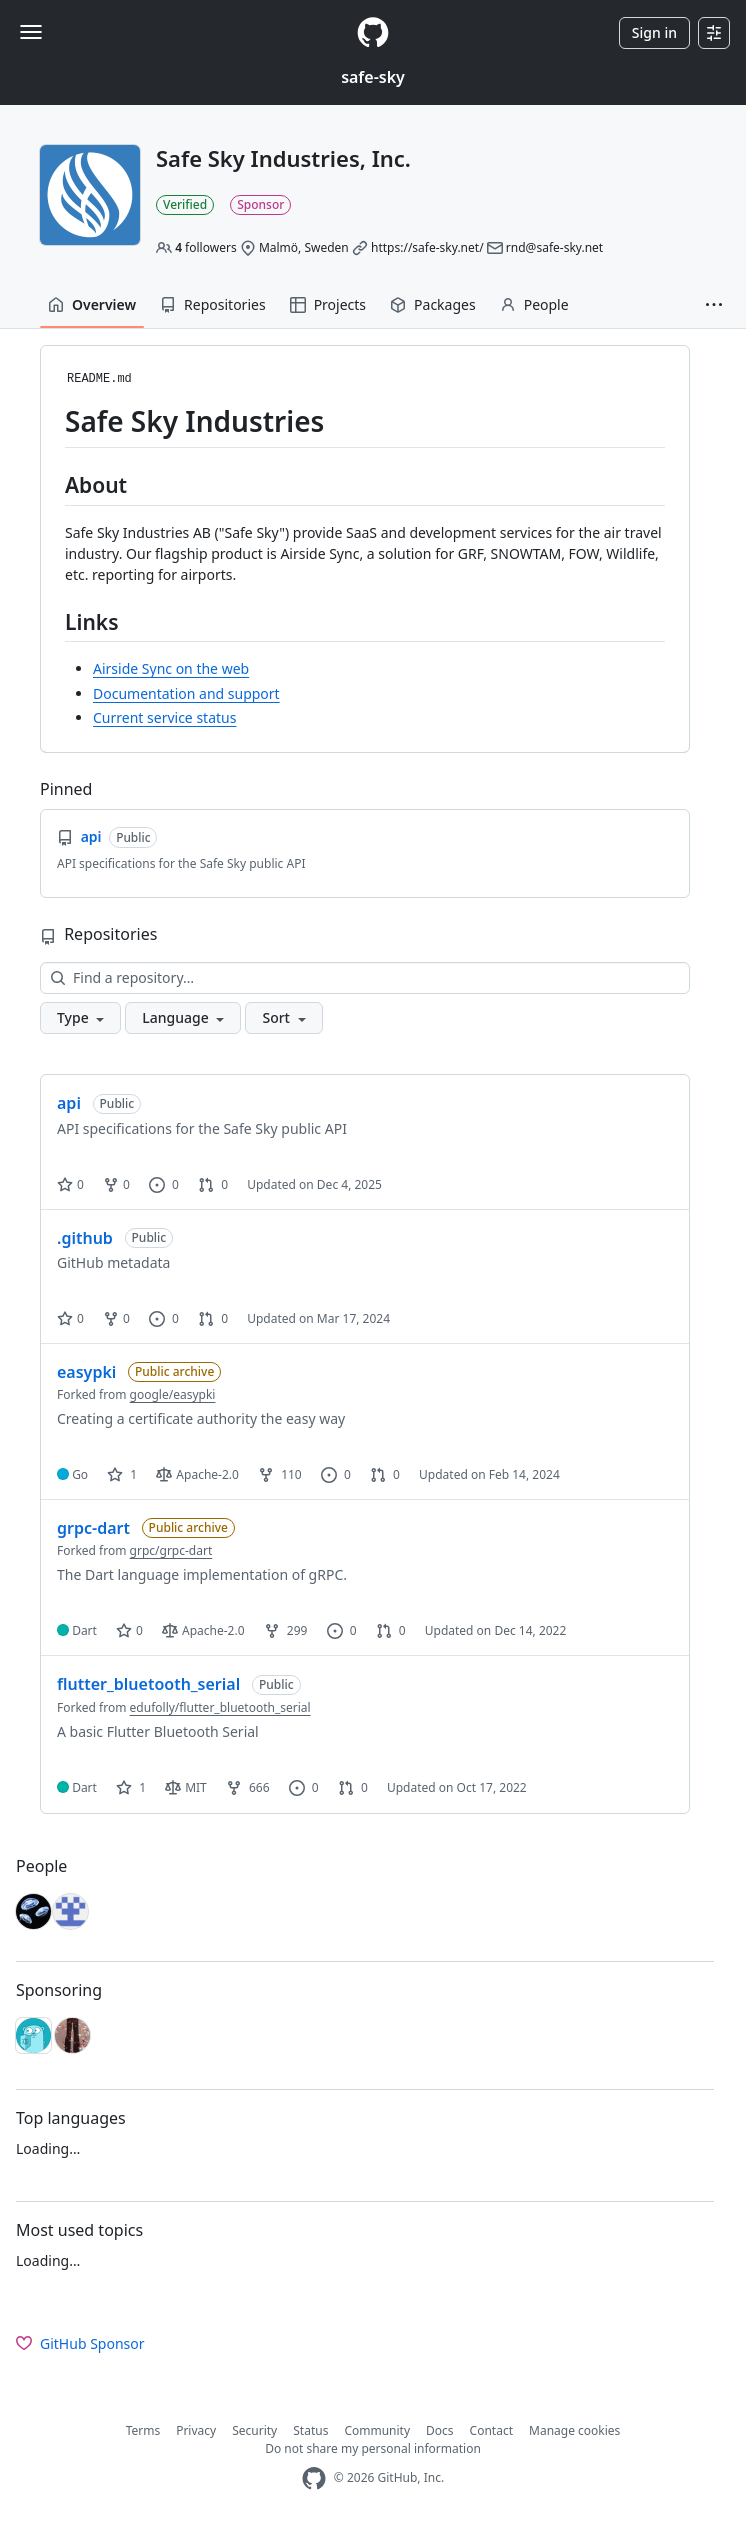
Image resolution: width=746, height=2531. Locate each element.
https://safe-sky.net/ (427, 247)
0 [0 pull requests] (213, 1184)
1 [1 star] (122, 1474)
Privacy (196, 2430)
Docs (440, 2430)
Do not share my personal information (373, 2448)
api (69, 1103)
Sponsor (260, 204)
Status (310, 2430)
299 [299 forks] (286, 1630)
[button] (714, 305)
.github (85, 1238)
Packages (433, 304)
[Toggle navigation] (31, 32)
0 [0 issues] (164, 1184)
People (534, 304)
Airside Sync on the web (171, 668)
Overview (92, 304)
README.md (99, 379)
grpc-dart (93, 1528)
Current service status (164, 717)
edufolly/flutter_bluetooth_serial (220, 1707)
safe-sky (373, 77)
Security (254, 2430)
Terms (143, 2430)
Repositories (213, 304)
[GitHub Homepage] (314, 2478)
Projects (328, 304)
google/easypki (173, 1394)
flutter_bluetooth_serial (148, 1684)
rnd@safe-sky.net (554, 247)
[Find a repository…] (365, 978)
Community (377, 2430)
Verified (185, 204)
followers (206, 247)
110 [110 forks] (280, 1474)
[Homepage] (373, 32)
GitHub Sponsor (80, 2343)
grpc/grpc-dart (171, 1550)
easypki (86, 1372)
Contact (491, 2430)
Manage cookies (574, 2430)
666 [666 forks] (248, 1787)
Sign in (654, 32)
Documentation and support (186, 693)
